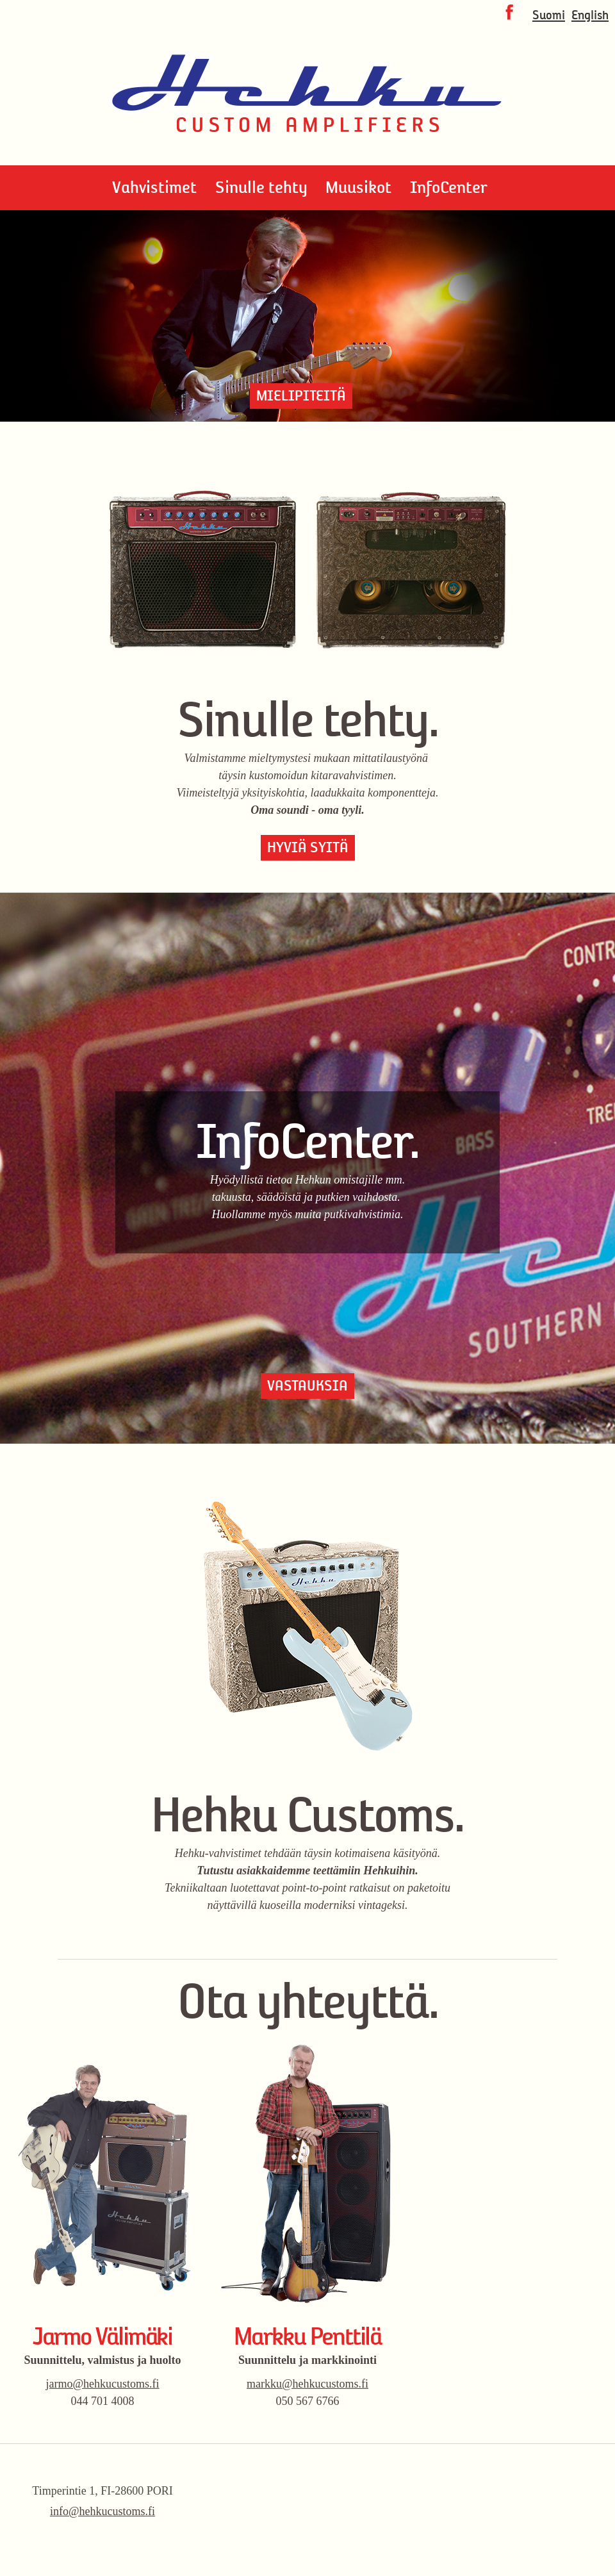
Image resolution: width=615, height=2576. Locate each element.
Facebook (509, 12)
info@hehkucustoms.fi (102, 2511)
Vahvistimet (154, 187)
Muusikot (358, 187)
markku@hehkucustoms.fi (307, 2383)
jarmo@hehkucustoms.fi (102, 2383)
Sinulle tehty (261, 187)
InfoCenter (449, 187)
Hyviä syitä (307, 847)
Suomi (548, 15)
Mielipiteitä (301, 395)
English (590, 15)
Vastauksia (307, 1385)
